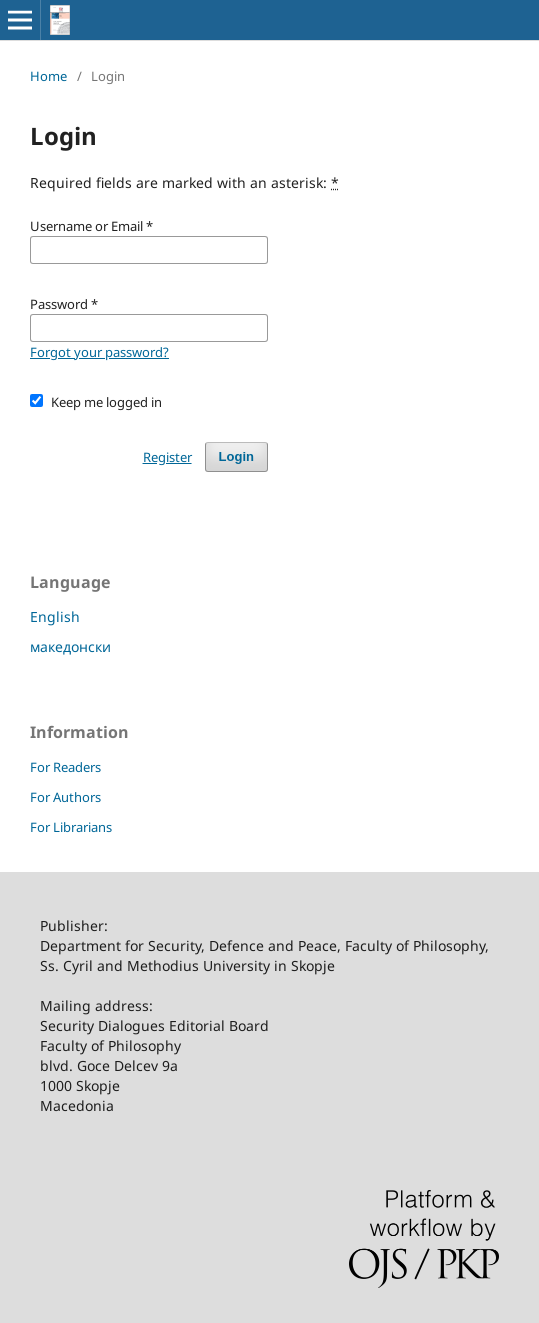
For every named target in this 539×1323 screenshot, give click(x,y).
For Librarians (71, 827)
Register (167, 457)
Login (236, 456)
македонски (70, 646)
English (55, 616)
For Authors (65, 797)
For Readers (65, 767)
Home (48, 76)
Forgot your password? (99, 352)
